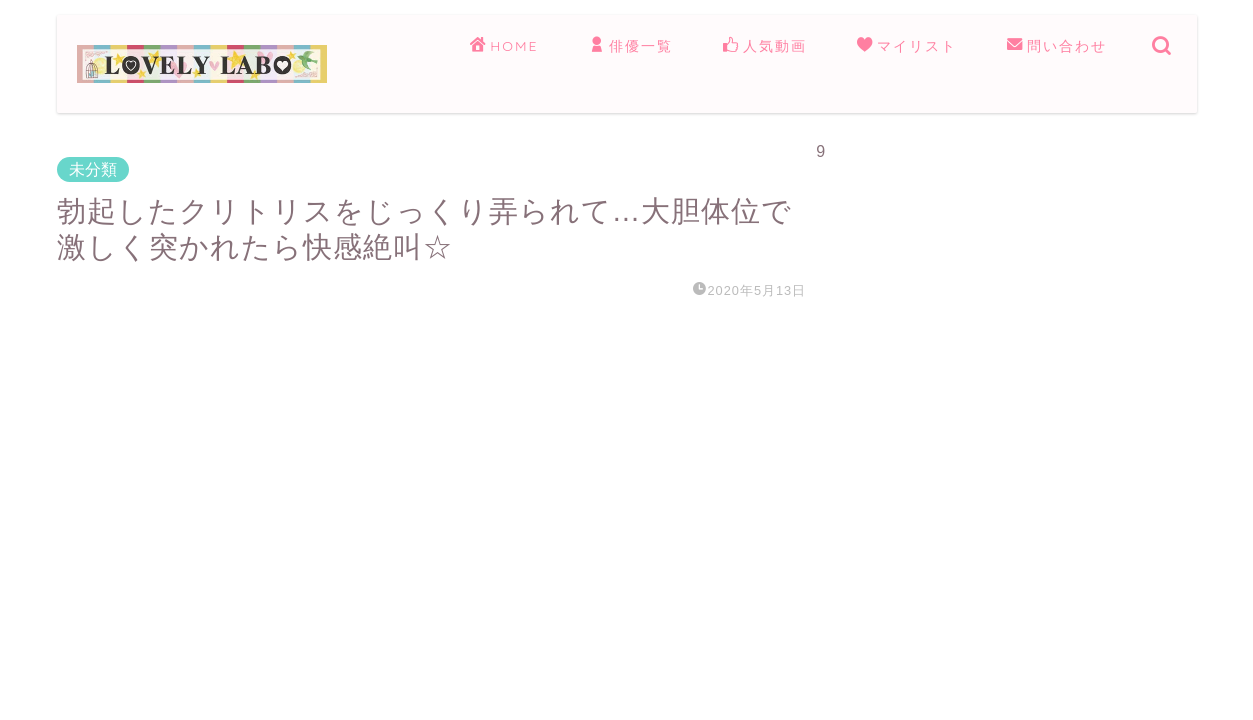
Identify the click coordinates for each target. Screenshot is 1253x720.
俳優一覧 (631, 47)
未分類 (93, 169)
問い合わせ (1057, 47)
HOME (504, 47)
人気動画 (765, 47)
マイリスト (907, 47)
